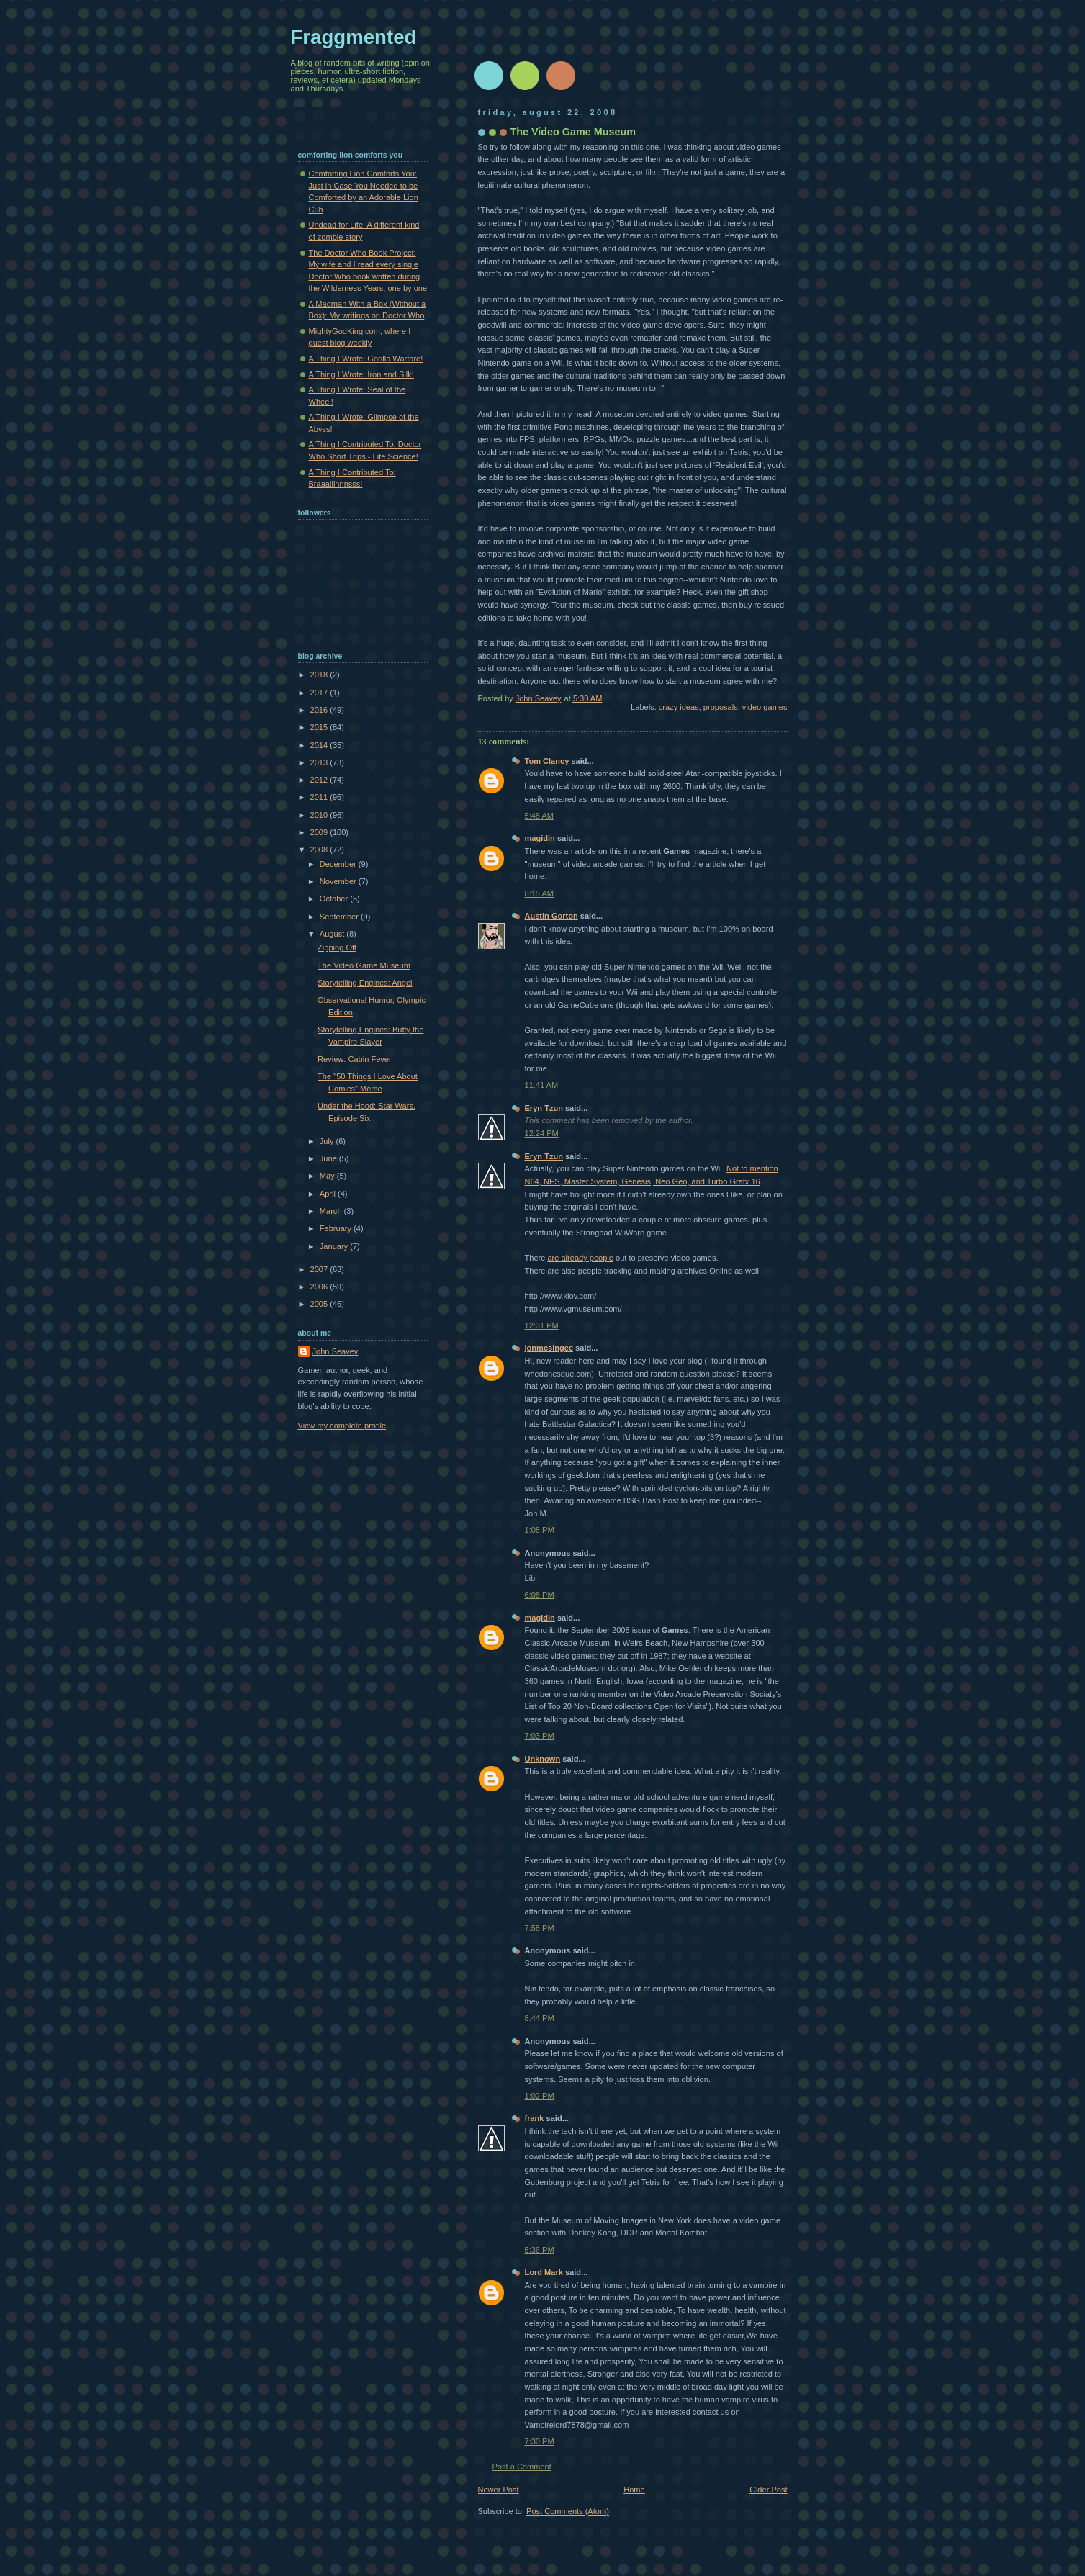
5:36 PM (539, 2250)
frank (534, 2118)
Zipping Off (337, 947)
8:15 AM (539, 893)
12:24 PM (542, 1133)
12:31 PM (542, 1325)
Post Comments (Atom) (567, 2511)
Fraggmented (354, 37)
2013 (320, 762)
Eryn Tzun (544, 1108)
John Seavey (335, 1351)
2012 (320, 779)
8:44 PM (539, 2018)
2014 (320, 745)
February (337, 1228)
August (333, 933)
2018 (320, 674)
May (328, 1175)
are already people (580, 1257)
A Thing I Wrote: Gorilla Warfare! (366, 358)
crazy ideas (679, 707)
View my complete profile (342, 1425)
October (335, 898)
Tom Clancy (547, 761)
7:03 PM (539, 1735)
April (329, 1193)
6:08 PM (539, 1594)
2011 (320, 797)
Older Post (768, 2489)
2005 (320, 1304)
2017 (320, 692)
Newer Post (498, 2489)
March (332, 1211)
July (328, 1141)
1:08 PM (539, 1530)
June (329, 1158)
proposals (720, 707)
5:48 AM (539, 815)
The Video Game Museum (364, 965)
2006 (320, 1286)
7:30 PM (539, 2441)
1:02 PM (539, 2095)
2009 (320, 832)
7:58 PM (539, 1928)
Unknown (543, 1759)
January (335, 1246)
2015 (320, 727)
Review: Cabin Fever (355, 1059)
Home (633, 2489)
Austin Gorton (551, 915)
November (339, 881)
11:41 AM (542, 1085)
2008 (320, 849)
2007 (320, 1269)
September (340, 916)
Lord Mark (544, 2272)
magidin (540, 838)
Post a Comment (521, 2466)
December (339, 864)
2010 (320, 815)
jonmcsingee (549, 1347)
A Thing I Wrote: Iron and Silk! (361, 374)
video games (765, 707)
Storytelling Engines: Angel (365, 982)
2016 (320, 710)
